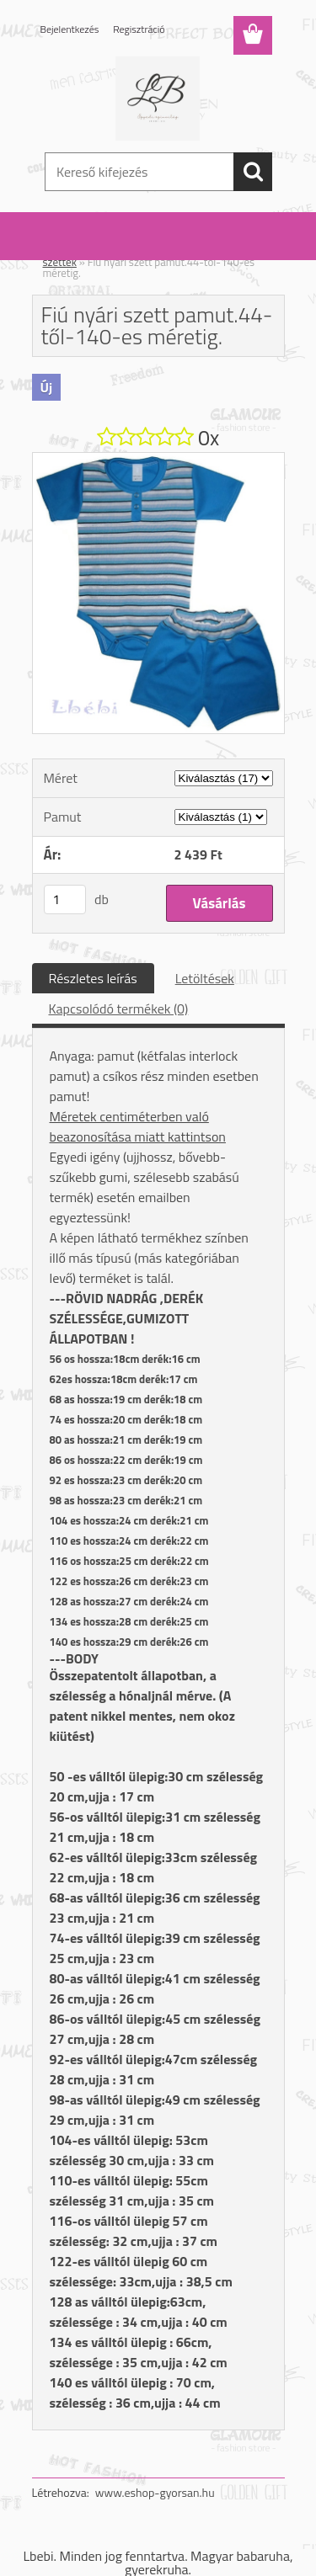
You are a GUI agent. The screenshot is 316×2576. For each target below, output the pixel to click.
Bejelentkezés (69, 29)
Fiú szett (195, 250)
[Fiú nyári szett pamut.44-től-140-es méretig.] (158, 460)
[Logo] (158, 98)
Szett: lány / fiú (129, 250)
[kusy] (65, 899)
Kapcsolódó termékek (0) (119, 1008)
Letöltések (204, 978)
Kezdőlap (64, 250)
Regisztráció (138, 29)
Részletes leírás (93, 978)
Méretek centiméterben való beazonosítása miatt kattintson (138, 1126)
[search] (252, 171)
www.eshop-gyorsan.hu (155, 2492)
